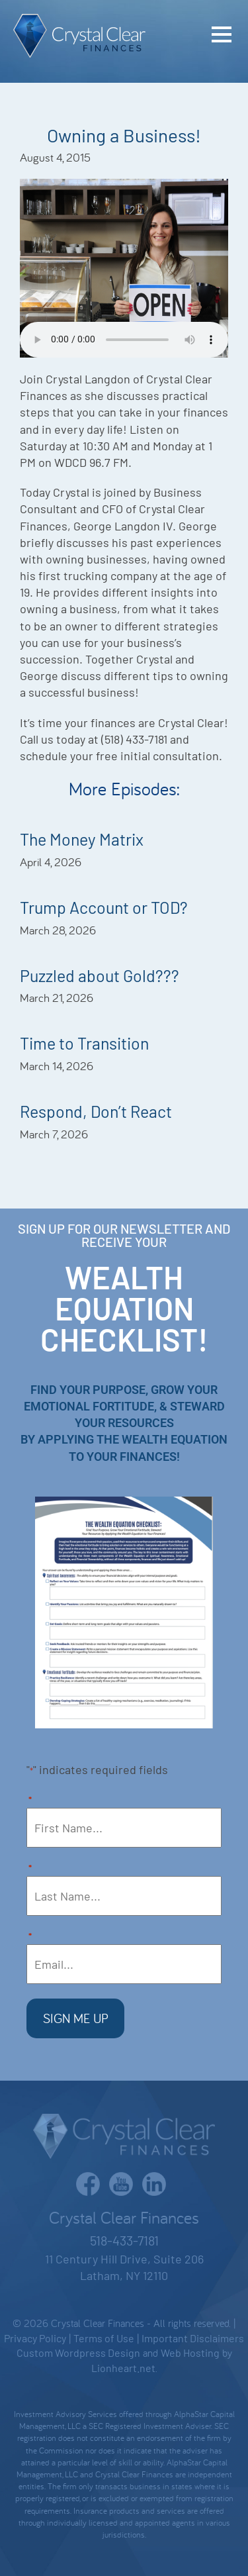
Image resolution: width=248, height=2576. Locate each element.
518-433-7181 (124, 2240)
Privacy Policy (35, 2338)
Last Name (30, 1869)
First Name (30, 1801)
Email (30, 1937)
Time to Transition (84, 1043)
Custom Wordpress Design (78, 2352)
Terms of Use (103, 2338)
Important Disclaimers (193, 2338)
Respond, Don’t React (96, 1111)
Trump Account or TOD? (104, 907)
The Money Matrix (82, 839)
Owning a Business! (124, 135)
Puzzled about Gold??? (99, 975)
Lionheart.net (123, 2367)
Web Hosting (190, 2352)
